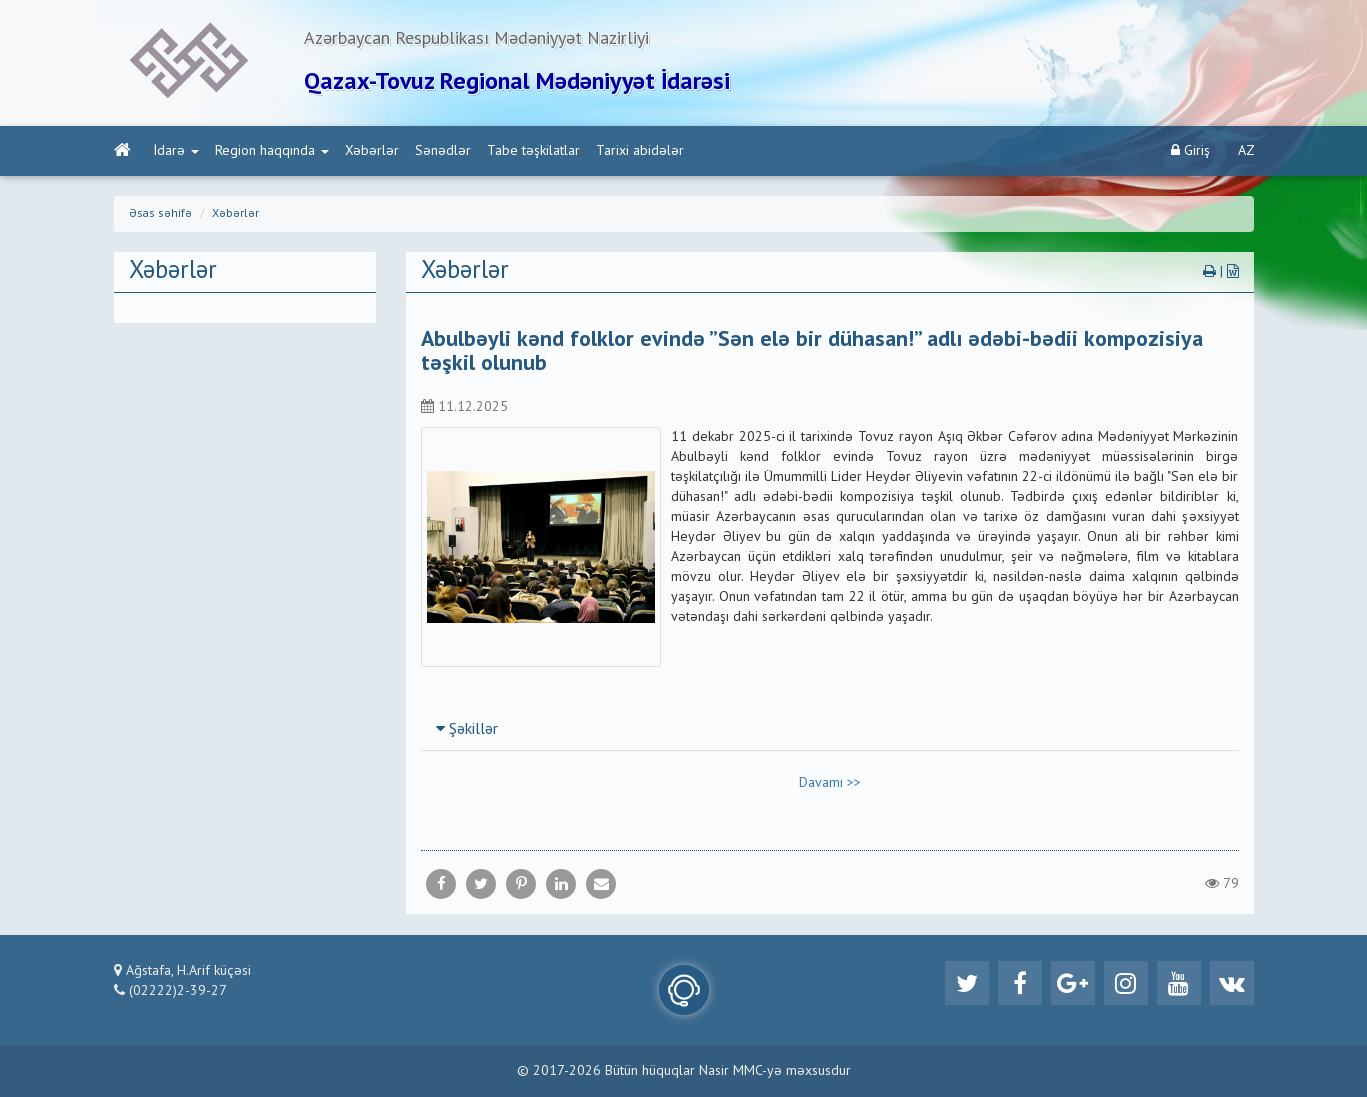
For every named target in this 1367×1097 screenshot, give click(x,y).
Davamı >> (830, 783)
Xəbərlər (372, 151)
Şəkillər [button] (467, 730)
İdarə (176, 151)
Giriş (1190, 150)
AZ (1246, 151)
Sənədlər (443, 151)
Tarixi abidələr (640, 151)
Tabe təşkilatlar (533, 151)
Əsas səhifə (160, 214)
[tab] (830, 729)
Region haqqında (272, 151)
